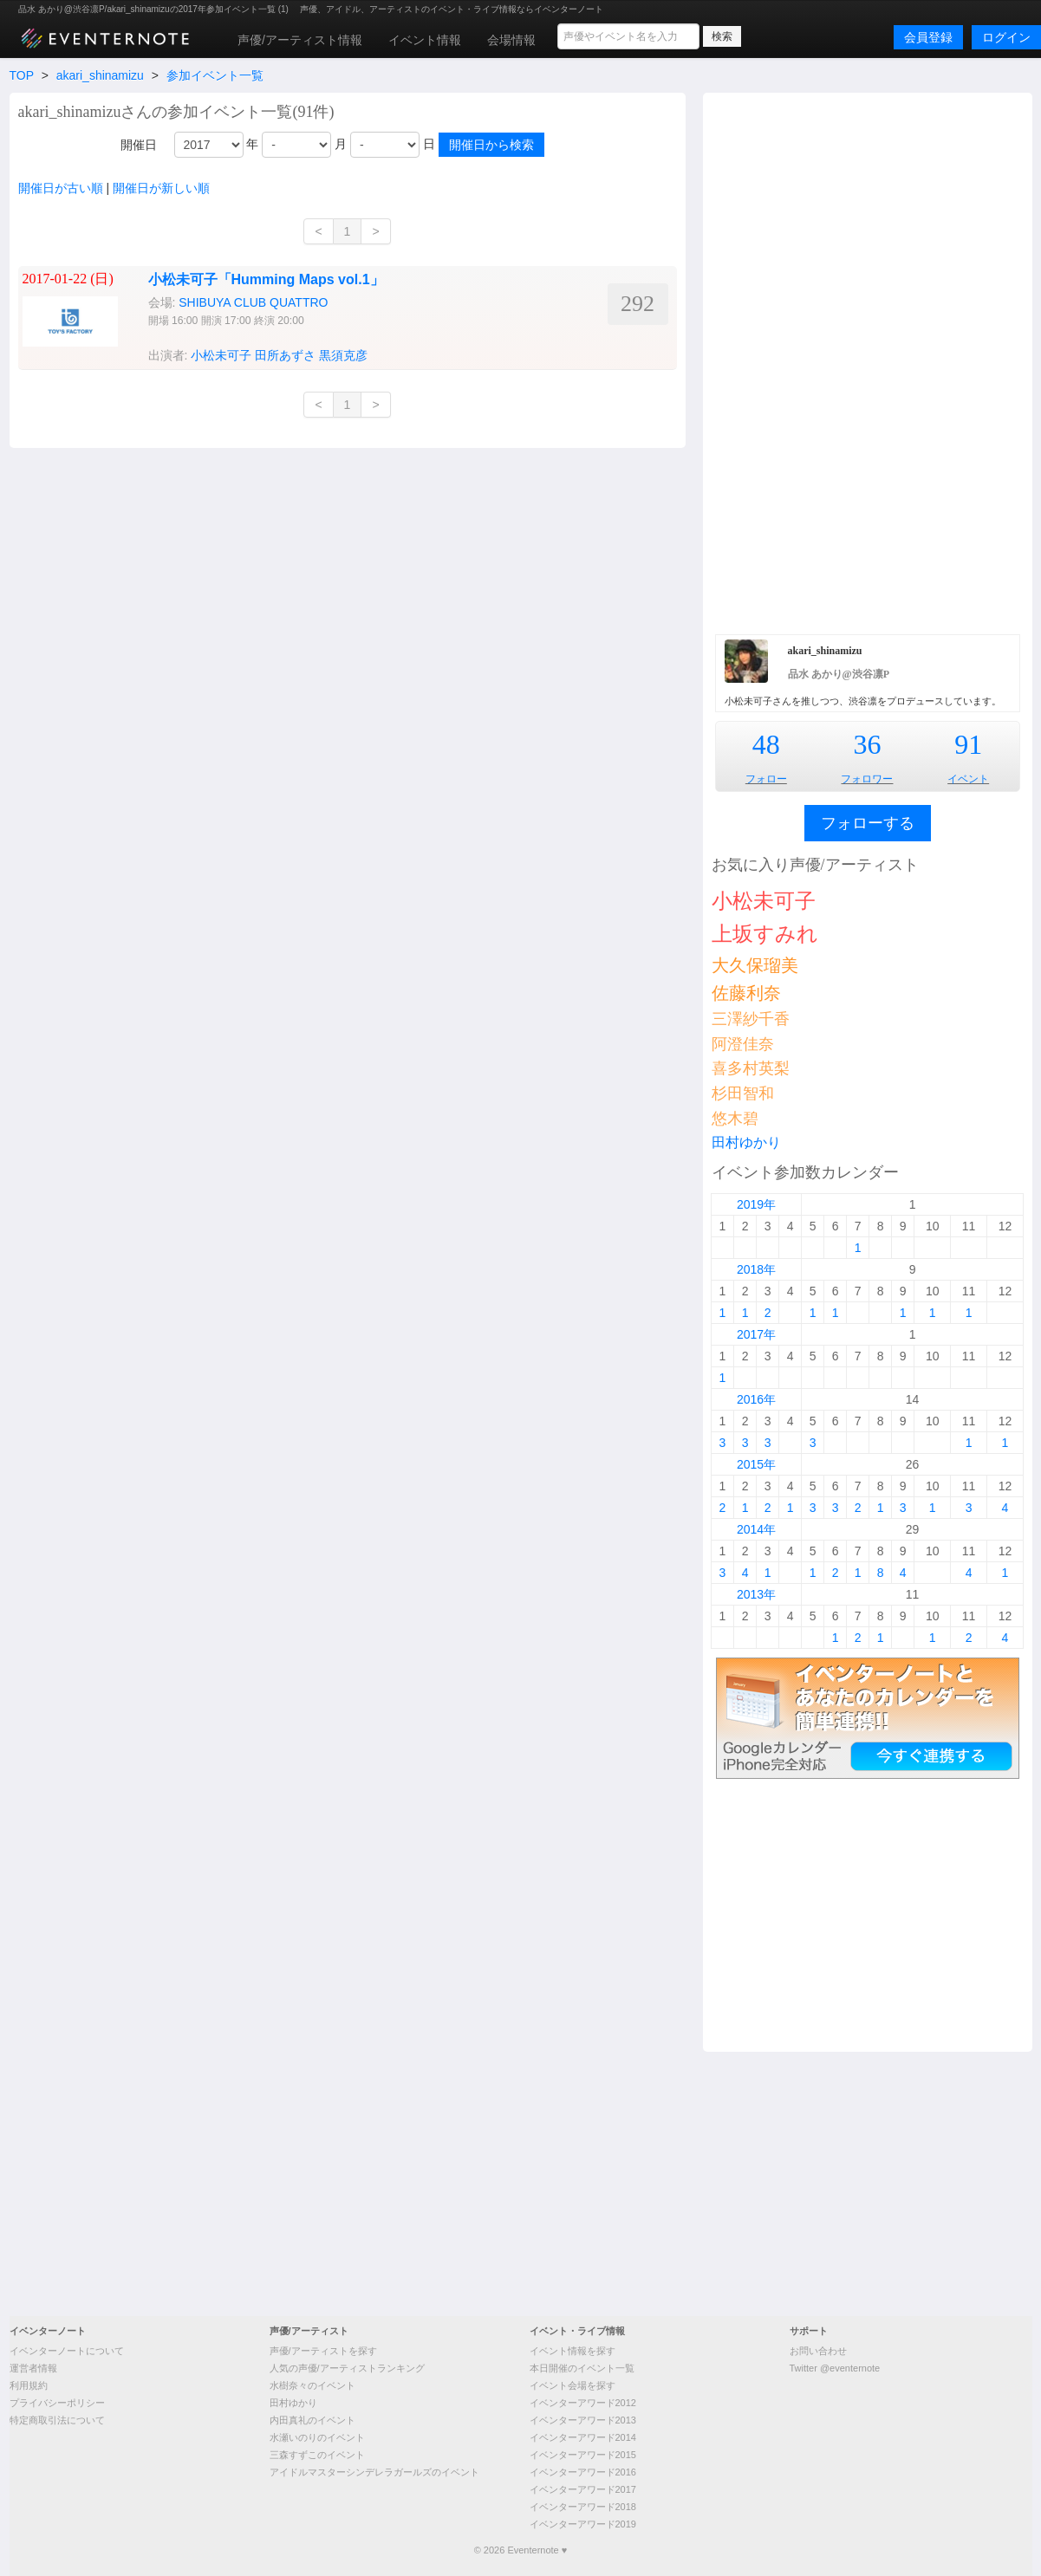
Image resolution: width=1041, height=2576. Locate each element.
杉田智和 (743, 1093)
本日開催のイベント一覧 (582, 2368)
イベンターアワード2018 (583, 2506)
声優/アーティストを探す (323, 2351)
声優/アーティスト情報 (299, 40)
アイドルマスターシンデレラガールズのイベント (374, 2472)
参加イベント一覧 (215, 75)
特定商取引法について (57, 2420)
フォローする (867, 823)
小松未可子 (221, 355)
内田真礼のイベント (312, 2420)
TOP (22, 75)
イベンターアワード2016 (583, 2472)
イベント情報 (424, 40)
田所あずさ (285, 355)
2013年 (756, 1594)
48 (766, 744)
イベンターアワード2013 (583, 2420)
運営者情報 (33, 2368)
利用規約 (29, 2385)
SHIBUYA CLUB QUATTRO (253, 302)
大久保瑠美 (755, 965)
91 (968, 744)
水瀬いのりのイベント (317, 2437)
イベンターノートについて (67, 2351)
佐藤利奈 (746, 992)
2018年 (756, 1269)
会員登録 (928, 37)
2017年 (756, 1334)
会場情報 (511, 40)
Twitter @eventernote (835, 2368)
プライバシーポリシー (57, 2403)
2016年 (756, 1399)
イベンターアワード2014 (583, 2437)
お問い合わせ (818, 2351)
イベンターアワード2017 (583, 2489)
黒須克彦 (343, 355)
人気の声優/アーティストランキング (347, 2368)
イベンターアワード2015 (583, 2454)
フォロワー (867, 779)
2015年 (756, 1464)
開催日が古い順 (60, 188)
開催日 (138, 145)
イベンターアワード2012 (583, 2403)
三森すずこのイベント (317, 2454)
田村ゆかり (746, 1142)
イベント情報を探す (572, 2351)
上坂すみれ (765, 933)
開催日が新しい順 (161, 188)
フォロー (766, 779)
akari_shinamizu (100, 75)
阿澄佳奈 (743, 1044)
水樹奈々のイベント (312, 2385)
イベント (968, 779)
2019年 (756, 1204)
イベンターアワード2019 (583, 2524)
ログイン (1006, 37)
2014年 (756, 1529)
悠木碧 (735, 1118)
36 (867, 744)
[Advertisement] (867, 361)
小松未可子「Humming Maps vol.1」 (266, 279)
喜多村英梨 (751, 1068)
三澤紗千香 (751, 1019)
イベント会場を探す (572, 2385)
